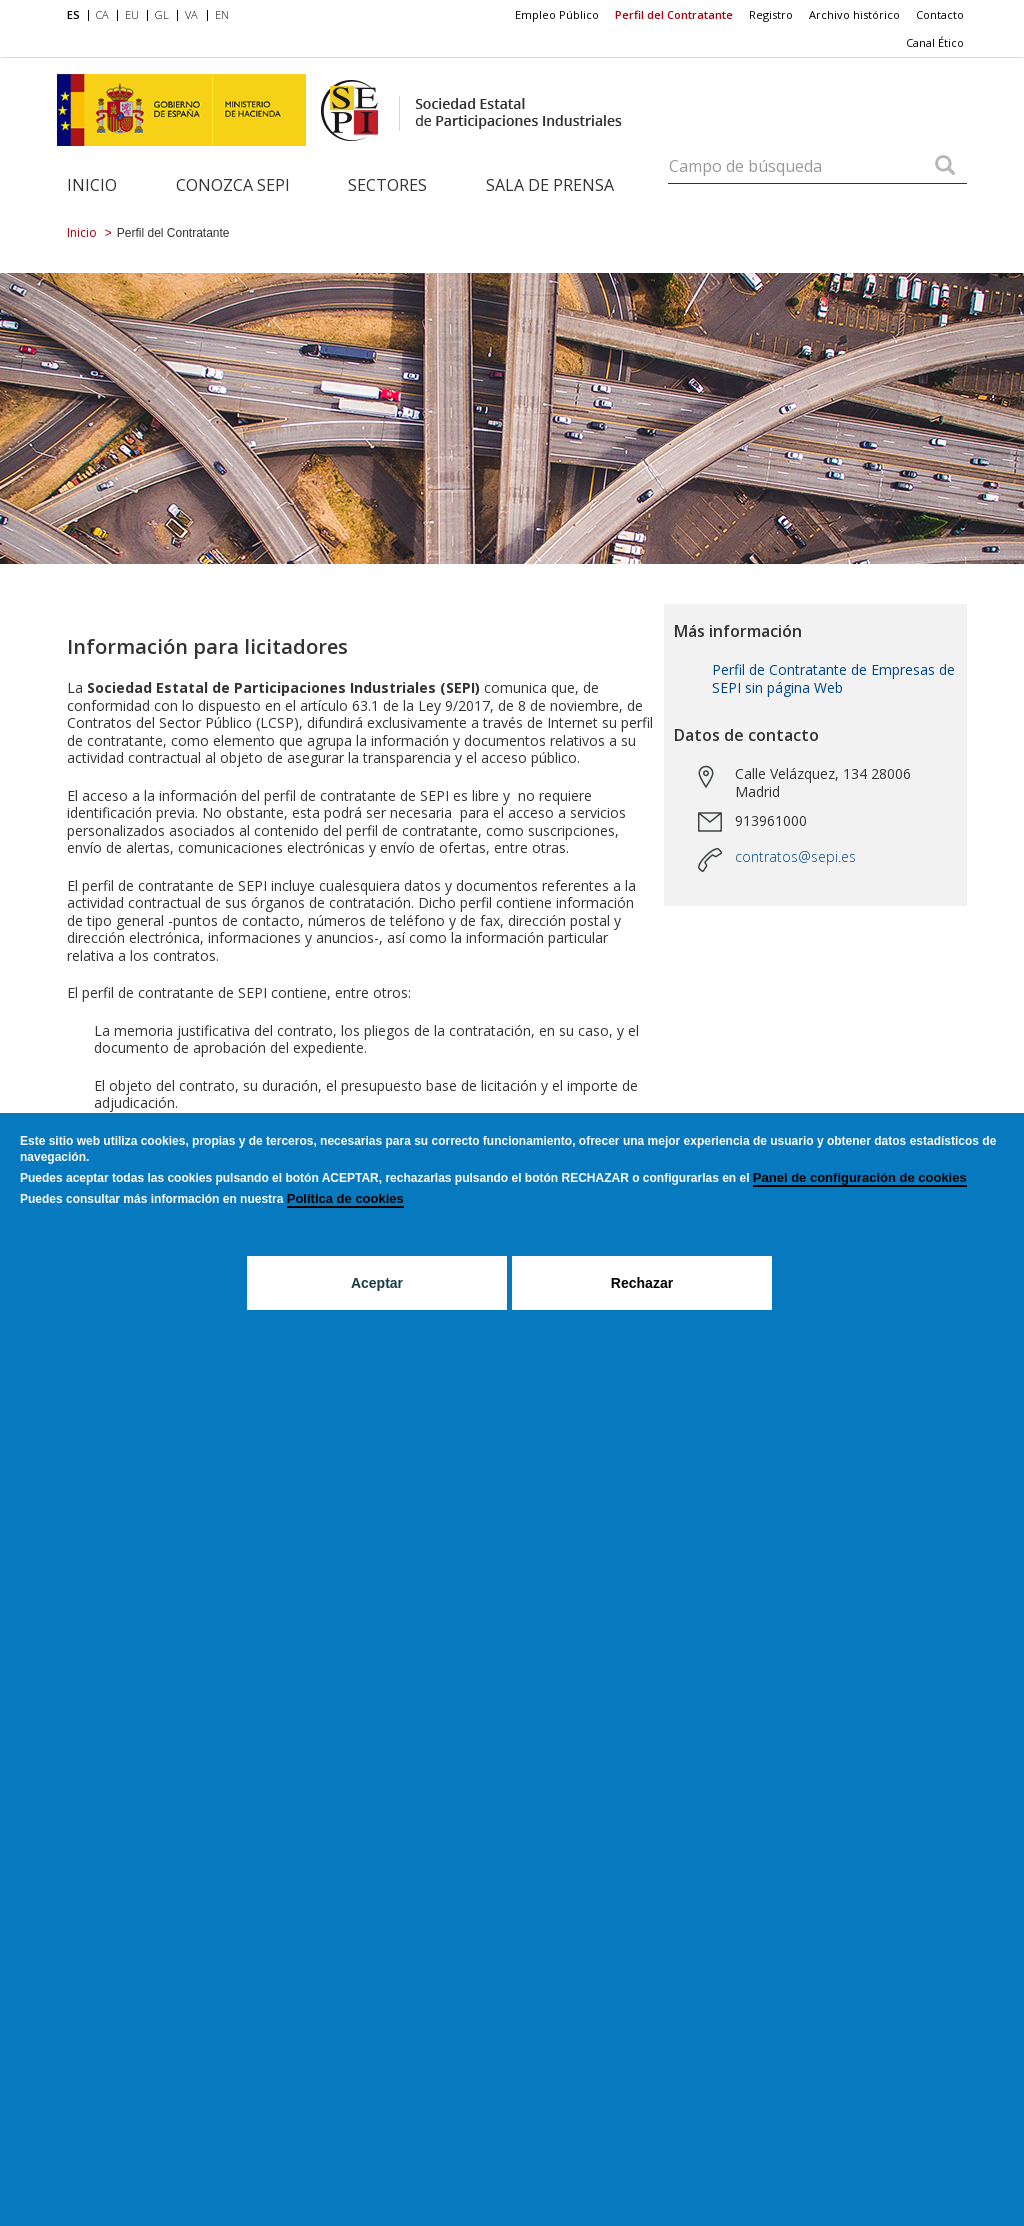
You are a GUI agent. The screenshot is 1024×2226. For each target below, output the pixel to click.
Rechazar (642, 1283)
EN (222, 14)
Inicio (92, 185)
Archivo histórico (854, 14)
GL (162, 14)
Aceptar (377, 1283)
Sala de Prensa (550, 185)
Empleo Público (557, 14)
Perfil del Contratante (674, 14)
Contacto (940, 14)
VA (191, 14)
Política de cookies (345, 1198)
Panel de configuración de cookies (860, 1177)
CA (102, 14)
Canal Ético (935, 42)
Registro (771, 14)
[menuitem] (77, 16)
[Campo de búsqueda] (945, 167)
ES (73, 14)
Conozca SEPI (233, 185)
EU (132, 14)
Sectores (387, 185)
